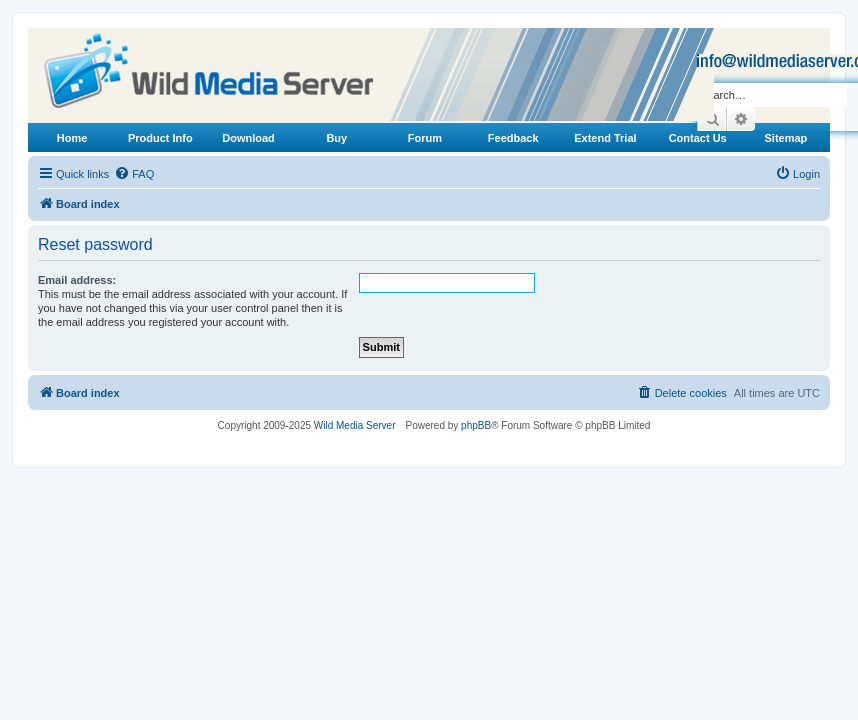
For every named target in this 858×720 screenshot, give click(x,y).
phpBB (476, 425)
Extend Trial (605, 138)
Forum (425, 138)
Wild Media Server (355, 425)
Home (72, 138)
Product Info (160, 138)
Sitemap (785, 138)
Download (248, 138)
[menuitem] (134, 174)
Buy (336, 138)
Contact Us (698, 138)
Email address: (77, 280)
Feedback (513, 138)
